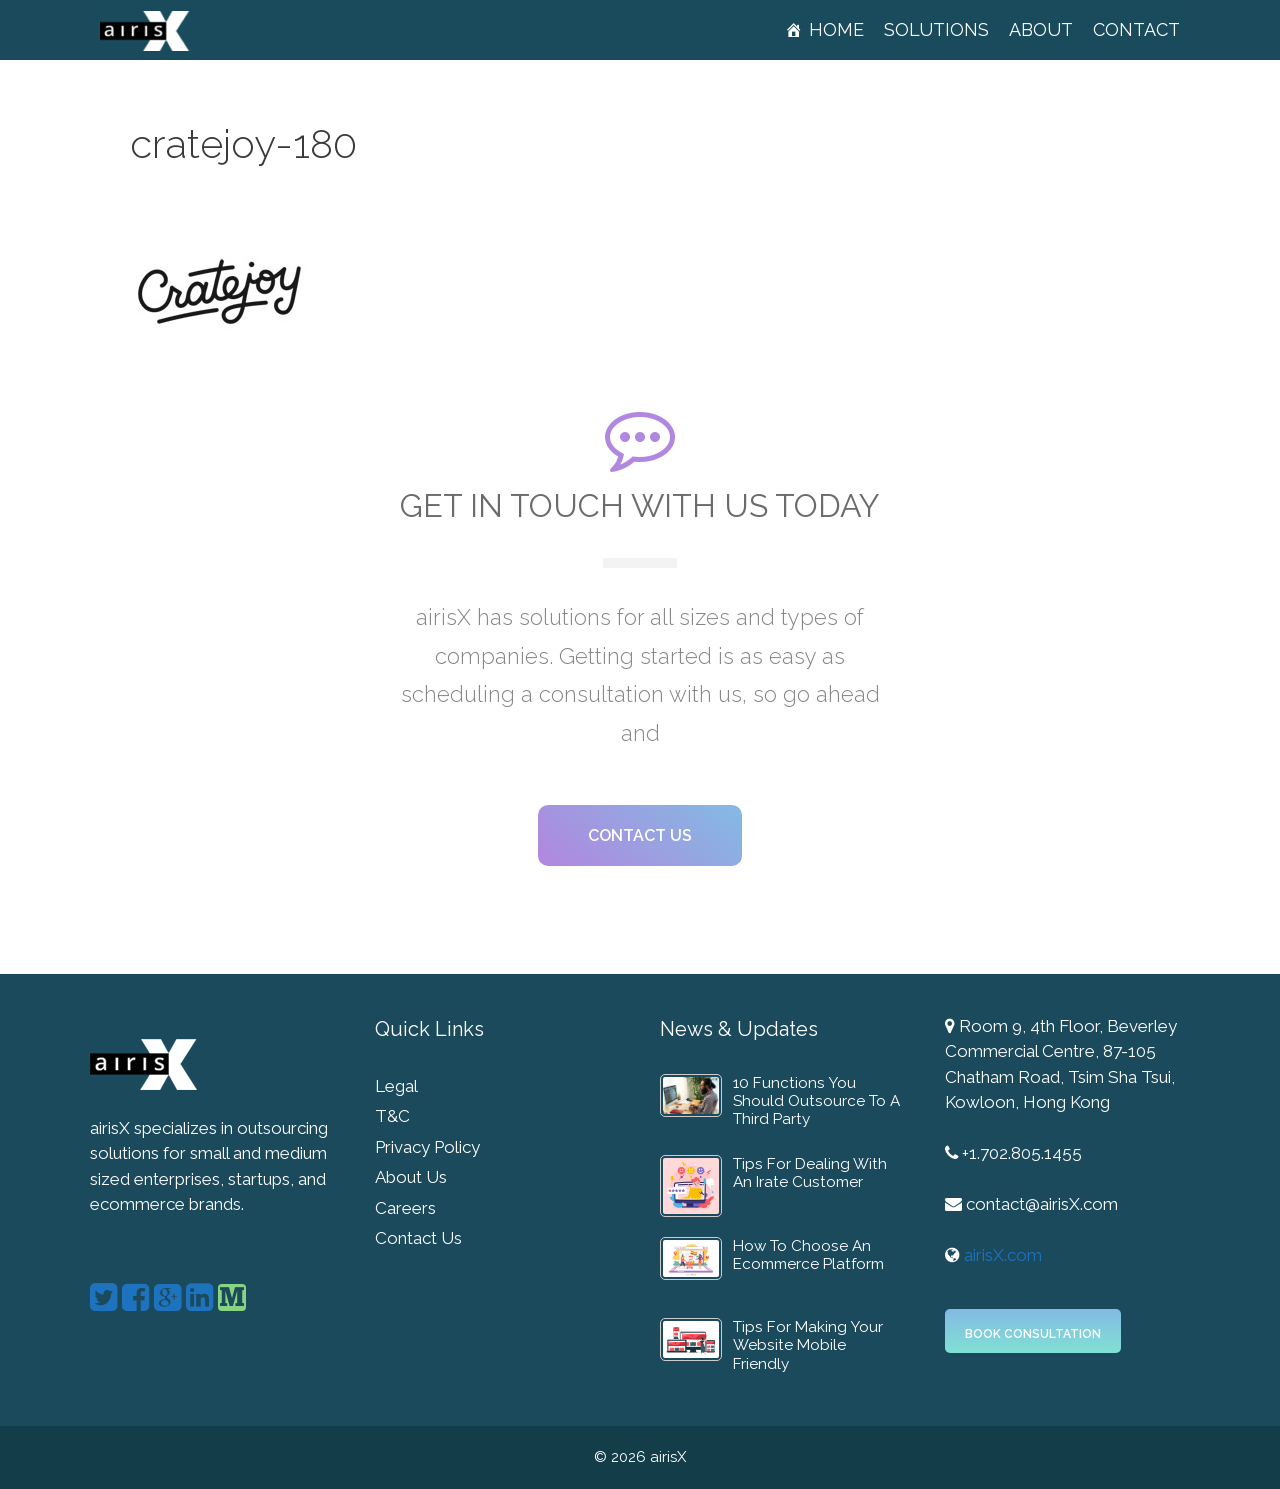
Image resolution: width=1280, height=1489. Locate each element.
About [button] (1041, 29)
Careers (405, 1208)
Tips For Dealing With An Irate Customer (810, 1173)
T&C (392, 1116)
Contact (1136, 29)
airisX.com (1003, 1255)
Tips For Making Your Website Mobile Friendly (808, 1345)
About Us (411, 1177)
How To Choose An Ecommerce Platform (808, 1255)
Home (836, 29)
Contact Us (418, 1238)
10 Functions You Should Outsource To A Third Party (816, 1101)
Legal (396, 1086)
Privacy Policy (427, 1147)
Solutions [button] (936, 29)
